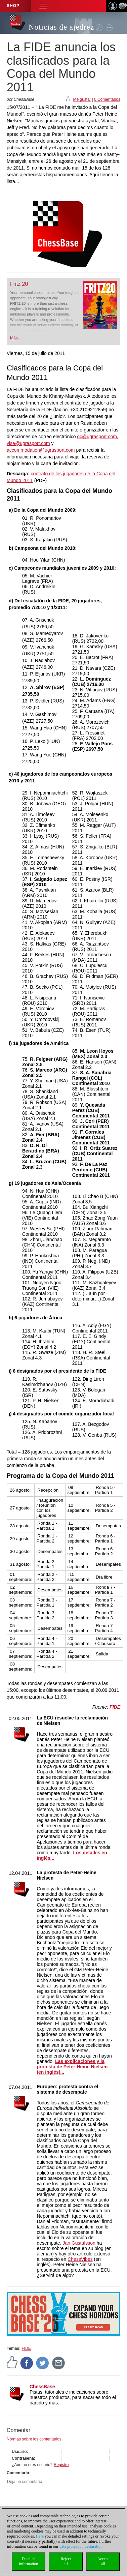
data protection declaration (80, 2546)
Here (40, 2536)
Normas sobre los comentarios (34, 2439)
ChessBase (42, 2386)
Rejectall (65, 2561)
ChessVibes (80, 2259)
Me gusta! (82, 99)
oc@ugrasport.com (97, 436)
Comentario (18, 2472)
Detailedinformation (28, 2561)
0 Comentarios (107, 99)
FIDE (26, 2348)
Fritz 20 (19, 284)
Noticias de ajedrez (61, 27)
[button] (43, 6)
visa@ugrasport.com (28, 443)
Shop (13, 5)
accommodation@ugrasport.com (41, 450)
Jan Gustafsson (78, 2243)
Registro (61, 2464)
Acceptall (103, 2561)
